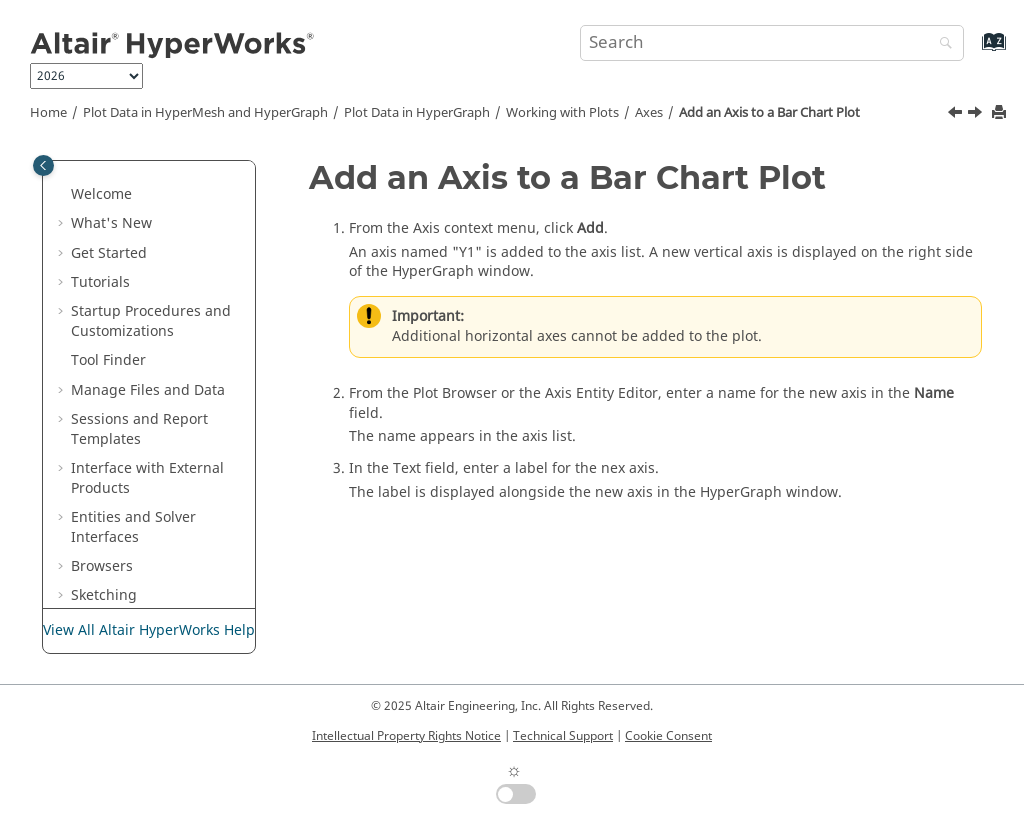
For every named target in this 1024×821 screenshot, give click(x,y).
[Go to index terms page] (972, 51)
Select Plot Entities (174, 160)
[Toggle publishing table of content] (43, 165)
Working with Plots (562, 113)
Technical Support (563, 736)
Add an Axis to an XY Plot (175, 454)
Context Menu (160, 248)
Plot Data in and (205, 113)
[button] (105, 161)
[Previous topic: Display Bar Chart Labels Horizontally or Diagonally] (957, 115)
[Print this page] (1001, 113)
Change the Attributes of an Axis (179, 513)
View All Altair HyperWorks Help (149, 630)
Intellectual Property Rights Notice (406, 736)
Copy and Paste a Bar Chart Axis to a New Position (184, 582)
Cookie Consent (668, 736)
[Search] (941, 44)
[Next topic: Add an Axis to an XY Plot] (977, 115)
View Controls (158, 190)
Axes (649, 113)
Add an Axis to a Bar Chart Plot (769, 113)
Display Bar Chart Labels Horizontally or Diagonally (176, 337)
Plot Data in (417, 113)
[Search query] (772, 43)
